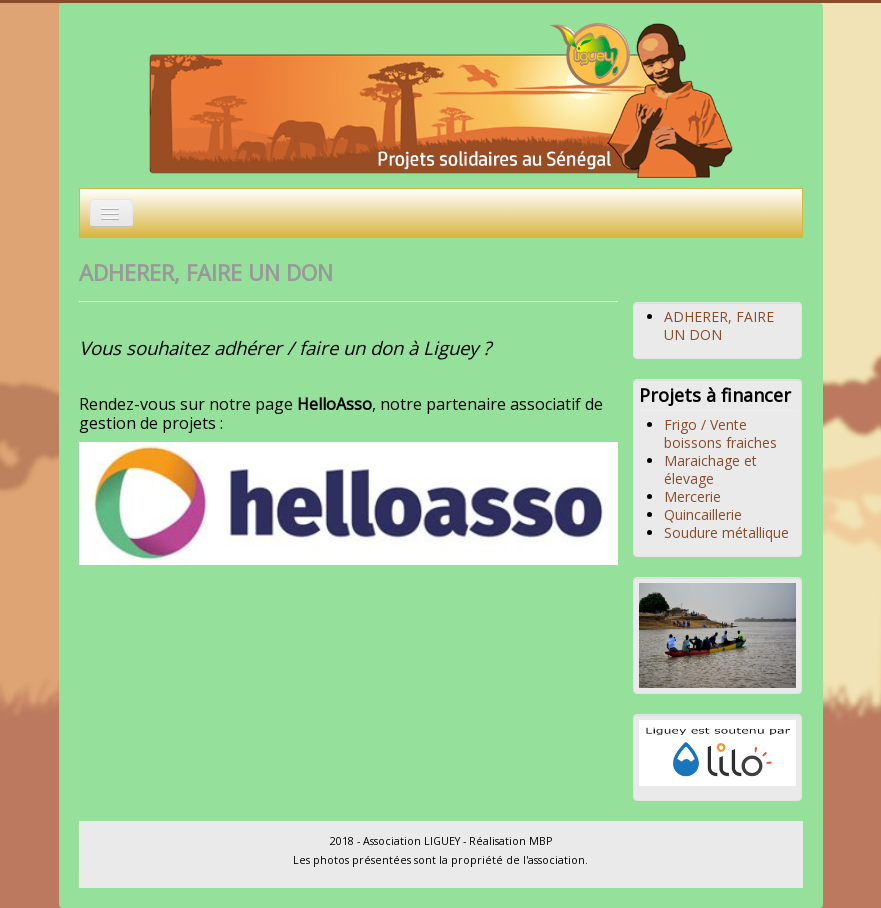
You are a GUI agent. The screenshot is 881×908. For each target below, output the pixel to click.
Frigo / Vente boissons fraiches (720, 433)
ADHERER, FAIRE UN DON (719, 325)
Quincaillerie (703, 514)
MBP (540, 841)
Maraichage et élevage (710, 469)
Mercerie (692, 496)
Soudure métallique (726, 532)
